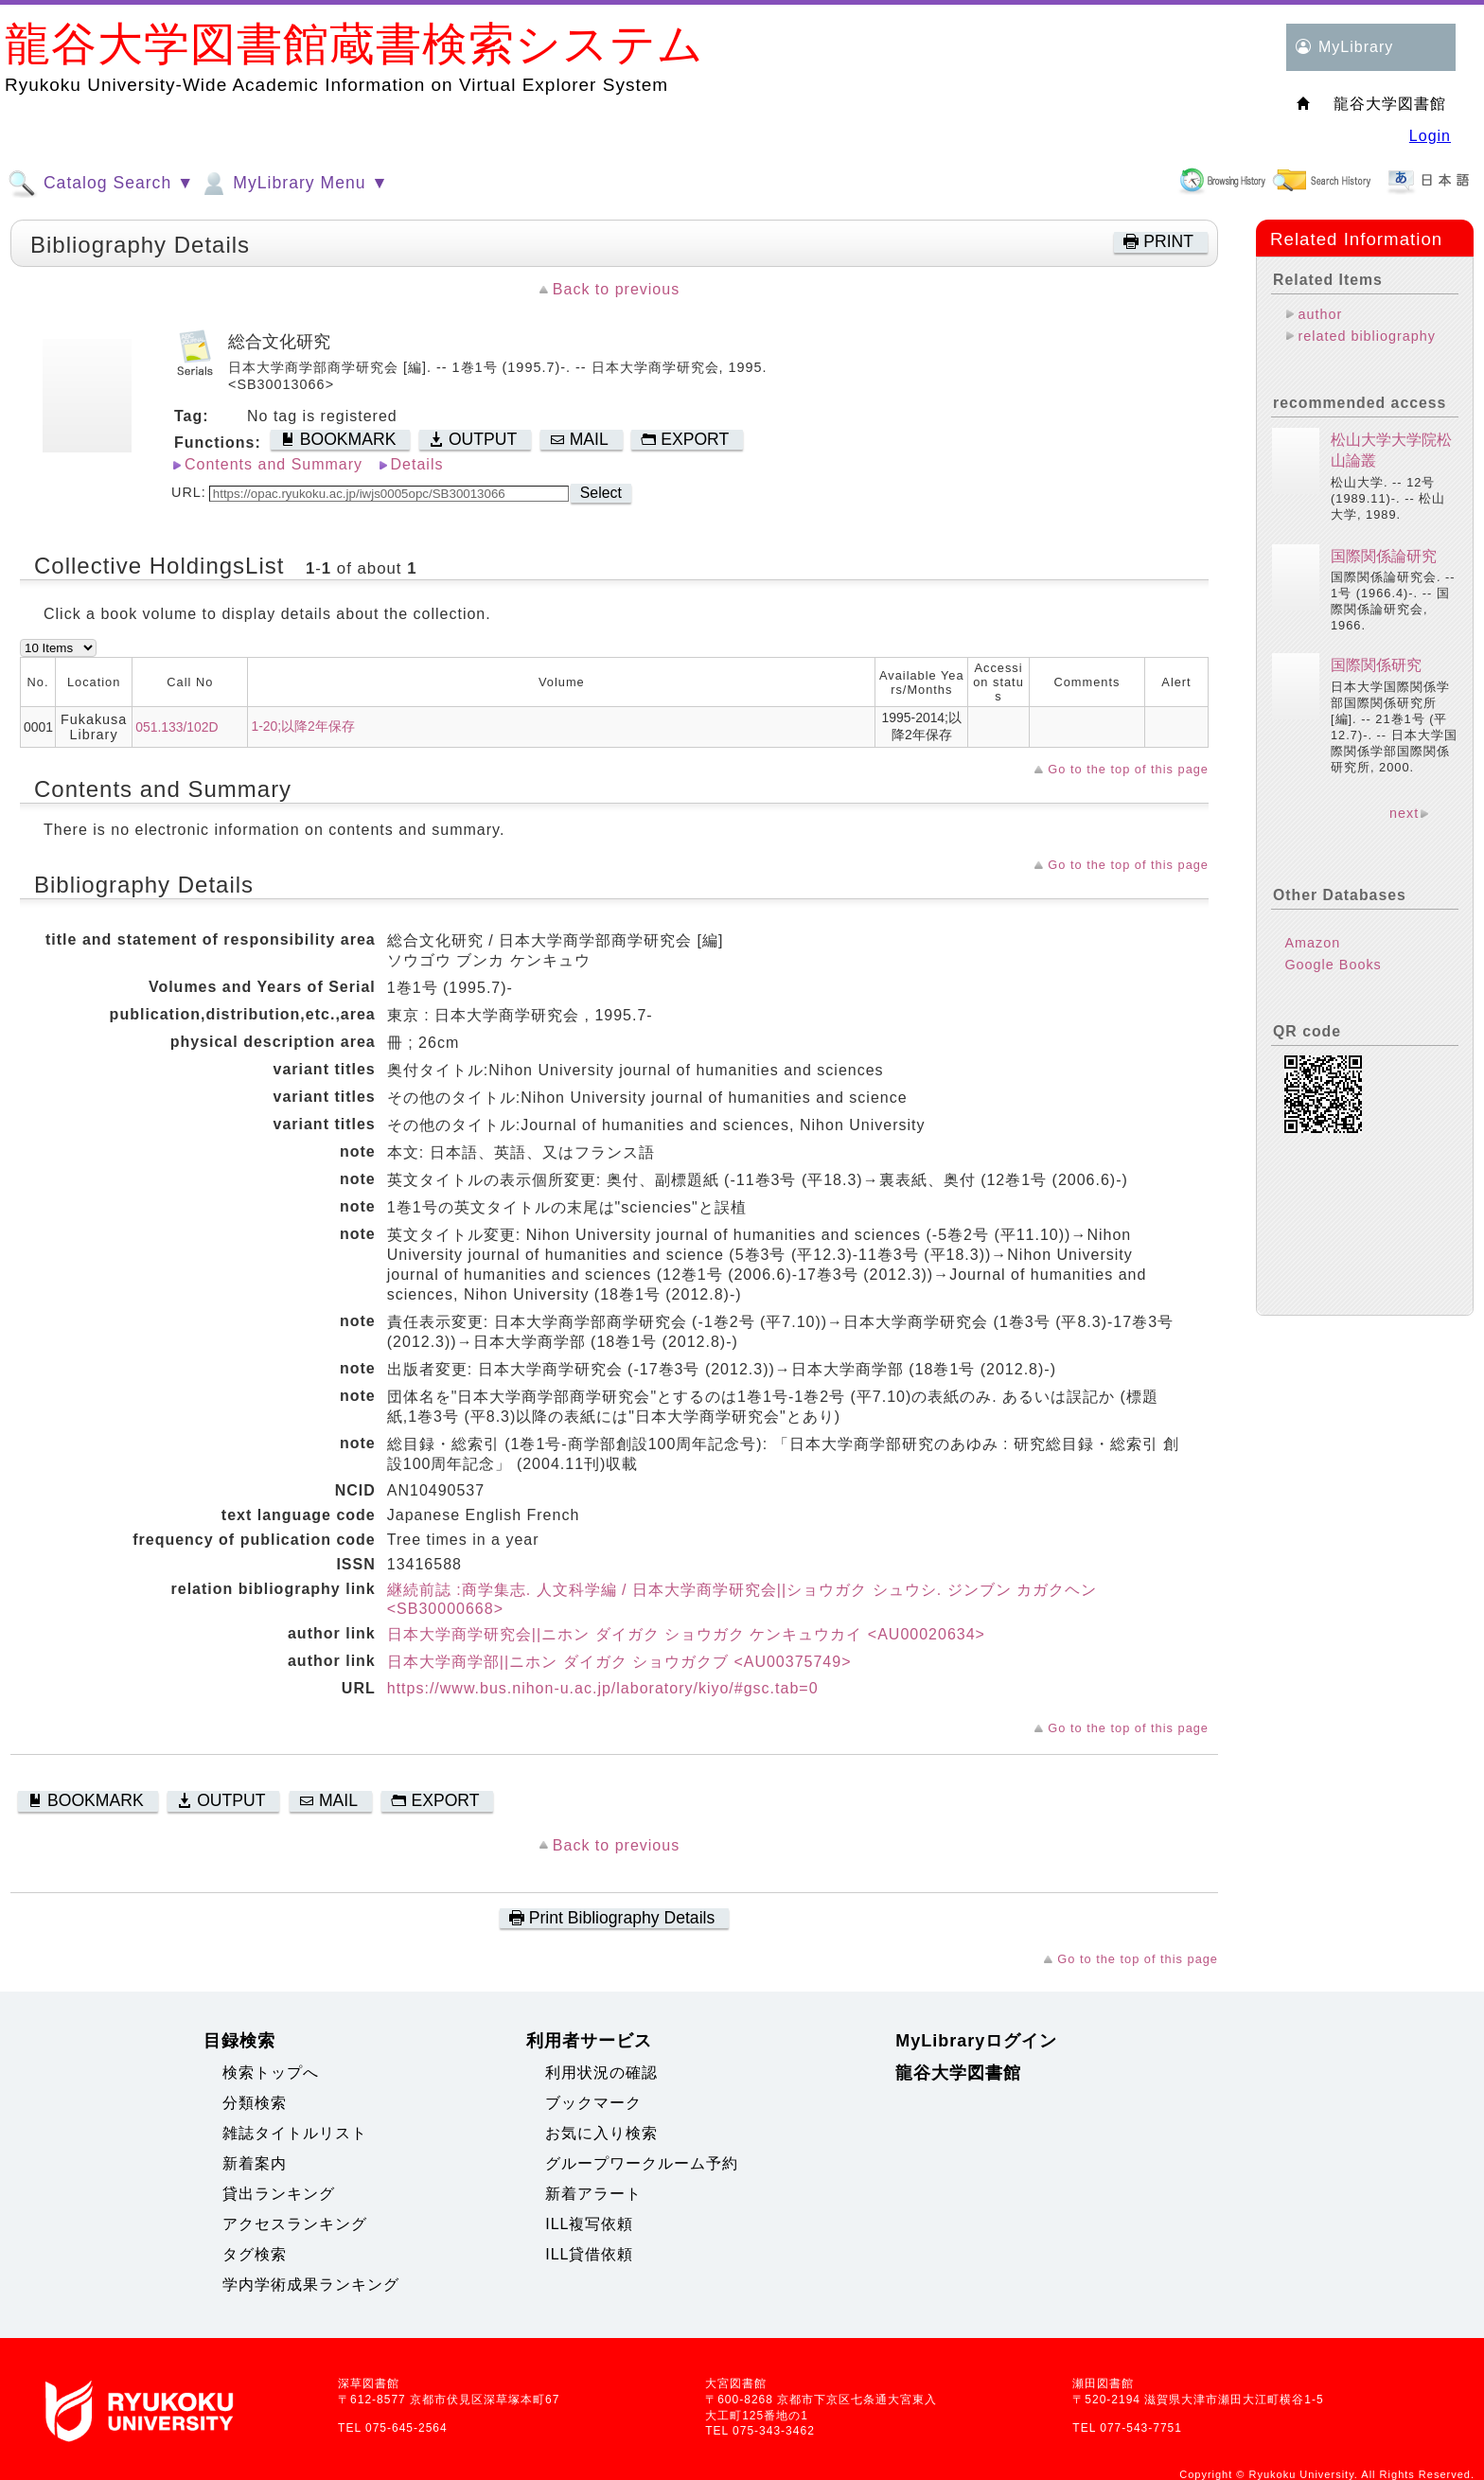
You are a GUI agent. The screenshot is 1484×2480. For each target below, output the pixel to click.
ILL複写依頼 (589, 2224)
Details (417, 464)
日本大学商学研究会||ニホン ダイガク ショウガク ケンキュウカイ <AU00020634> (686, 1634)
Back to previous (616, 289)
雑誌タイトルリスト (294, 2133)
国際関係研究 (1376, 665)
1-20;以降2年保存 (302, 726)
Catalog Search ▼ (101, 183)
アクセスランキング (294, 2224)
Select (601, 493)
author (1320, 314)
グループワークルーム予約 (641, 2163)
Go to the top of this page (1128, 769)
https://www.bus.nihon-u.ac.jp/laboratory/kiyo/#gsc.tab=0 (603, 1688)
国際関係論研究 (1384, 556)
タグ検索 (254, 2254)
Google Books (1332, 964)
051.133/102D (176, 727)
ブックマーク (593, 2103)
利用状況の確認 (601, 2072)
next (1404, 813)
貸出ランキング (278, 2194)
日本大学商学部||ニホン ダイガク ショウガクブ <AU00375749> (619, 1662)
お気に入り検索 (601, 2133)
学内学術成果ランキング (310, 2284)
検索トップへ (270, 2072)
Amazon (1312, 942)
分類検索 (254, 2103)
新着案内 (254, 2163)
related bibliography (1367, 336)
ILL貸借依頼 (589, 2254)
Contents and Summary (273, 464)
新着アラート (593, 2194)
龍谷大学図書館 (958, 2073)
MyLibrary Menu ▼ (293, 183)
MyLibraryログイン (976, 2040)
